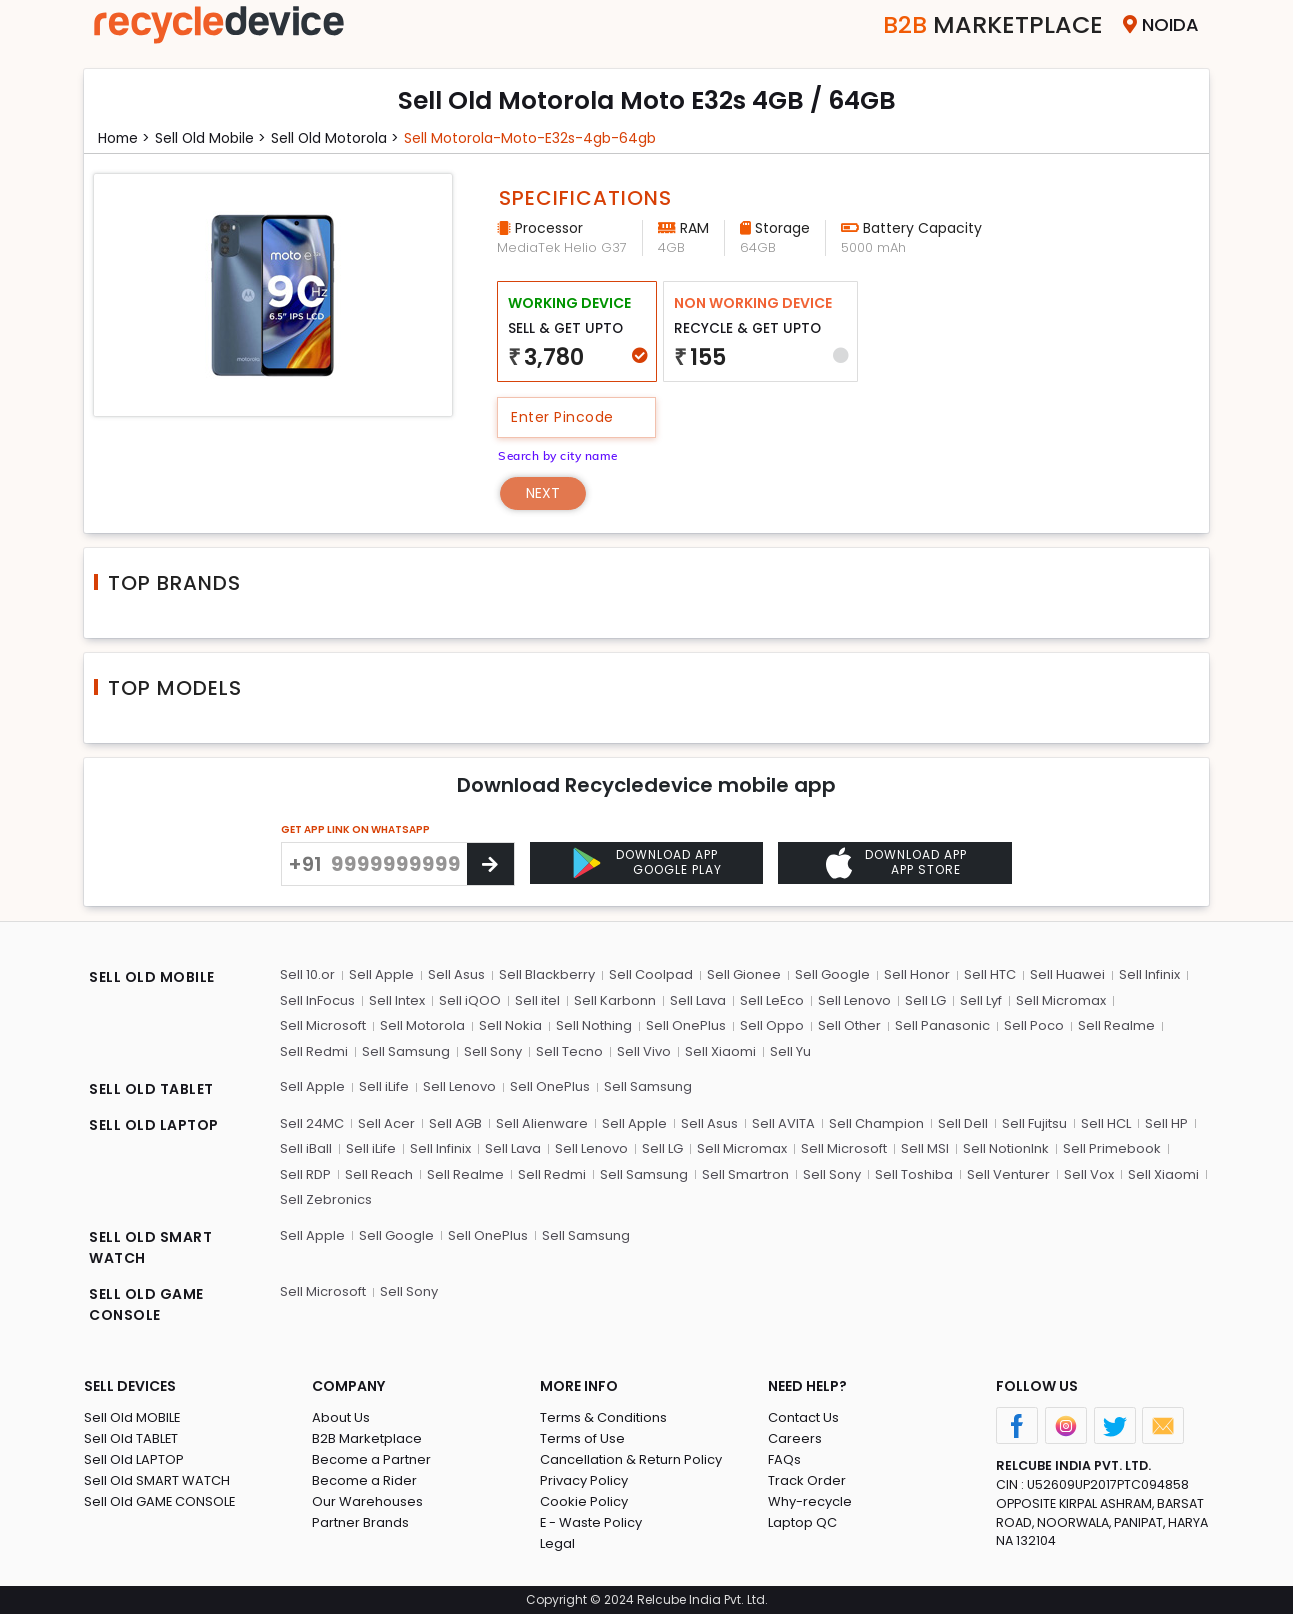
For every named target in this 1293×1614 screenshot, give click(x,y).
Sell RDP (305, 1173)
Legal (557, 1543)
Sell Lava (698, 1000)
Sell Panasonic (942, 1025)
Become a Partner (371, 1459)
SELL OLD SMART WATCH (150, 1247)
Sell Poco (1034, 1025)
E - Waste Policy (591, 1522)
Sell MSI (925, 1148)
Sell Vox (1089, 1173)
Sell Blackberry (547, 974)
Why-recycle (810, 1501)
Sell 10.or (307, 974)
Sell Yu (790, 1051)
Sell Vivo (644, 1051)
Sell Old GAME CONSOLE (160, 1501)
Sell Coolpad (651, 974)
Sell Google (832, 974)
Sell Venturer (1008, 1173)
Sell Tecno (569, 1051)
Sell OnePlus (686, 1025)
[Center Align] (490, 864)
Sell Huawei (1067, 974)
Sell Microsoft (323, 1025)
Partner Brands (360, 1522)
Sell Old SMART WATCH (157, 1480)
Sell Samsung (406, 1051)
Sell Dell (963, 1122)
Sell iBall (306, 1148)
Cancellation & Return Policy (631, 1459)
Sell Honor (917, 974)
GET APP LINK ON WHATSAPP (355, 829)
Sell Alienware (542, 1122)
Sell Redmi (314, 1051)
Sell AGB (455, 1122)
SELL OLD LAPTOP (154, 1125)
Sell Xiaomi (720, 1051)
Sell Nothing (594, 1025)
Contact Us (803, 1417)
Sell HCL (1106, 1122)
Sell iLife (384, 1086)
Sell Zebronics (326, 1199)
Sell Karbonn (615, 1000)
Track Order (807, 1480)
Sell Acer (386, 1122)
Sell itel (537, 1000)
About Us (341, 1417)
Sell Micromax (1061, 1000)
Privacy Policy (584, 1480)
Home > (125, 138)
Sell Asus (456, 974)
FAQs (784, 1459)
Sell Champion (876, 1122)
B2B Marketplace (367, 1438)
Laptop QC (802, 1522)
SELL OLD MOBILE (152, 977)
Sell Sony (493, 1051)
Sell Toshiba (914, 1173)
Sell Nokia (510, 1025)
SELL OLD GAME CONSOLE (146, 1304)
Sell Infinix (1149, 974)
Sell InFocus (317, 1000)
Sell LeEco (772, 1000)
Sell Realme (1116, 1025)
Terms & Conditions (603, 1417)
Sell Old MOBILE (132, 1417)
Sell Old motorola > (338, 138)
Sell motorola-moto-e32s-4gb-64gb (534, 138)
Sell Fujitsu (1034, 1122)
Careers (795, 1438)
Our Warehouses (367, 1501)
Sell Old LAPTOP (134, 1459)
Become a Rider (364, 1480)
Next (543, 493)
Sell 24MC (312, 1122)
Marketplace (992, 24)
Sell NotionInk (1006, 1148)
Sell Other (849, 1025)
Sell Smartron (745, 1173)
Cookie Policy (584, 1501)
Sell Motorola (422, 1025)
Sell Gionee (744, 974)
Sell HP (1166, 1122)
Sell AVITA (783, 1122)
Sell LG (925, 1000)
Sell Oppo (772, 1025)
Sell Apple (381, 974)
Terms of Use (582, 1438)
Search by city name (559, 455)
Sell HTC (990, 974)
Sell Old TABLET (131, 1438)
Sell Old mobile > (213, 138)
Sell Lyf (981, 1000)
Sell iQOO (470, 1000)
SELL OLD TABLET (151, 1089)
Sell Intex (397, 1000)
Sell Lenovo (854, 1000)
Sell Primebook (1112, 1148)
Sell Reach (379, 1173)
